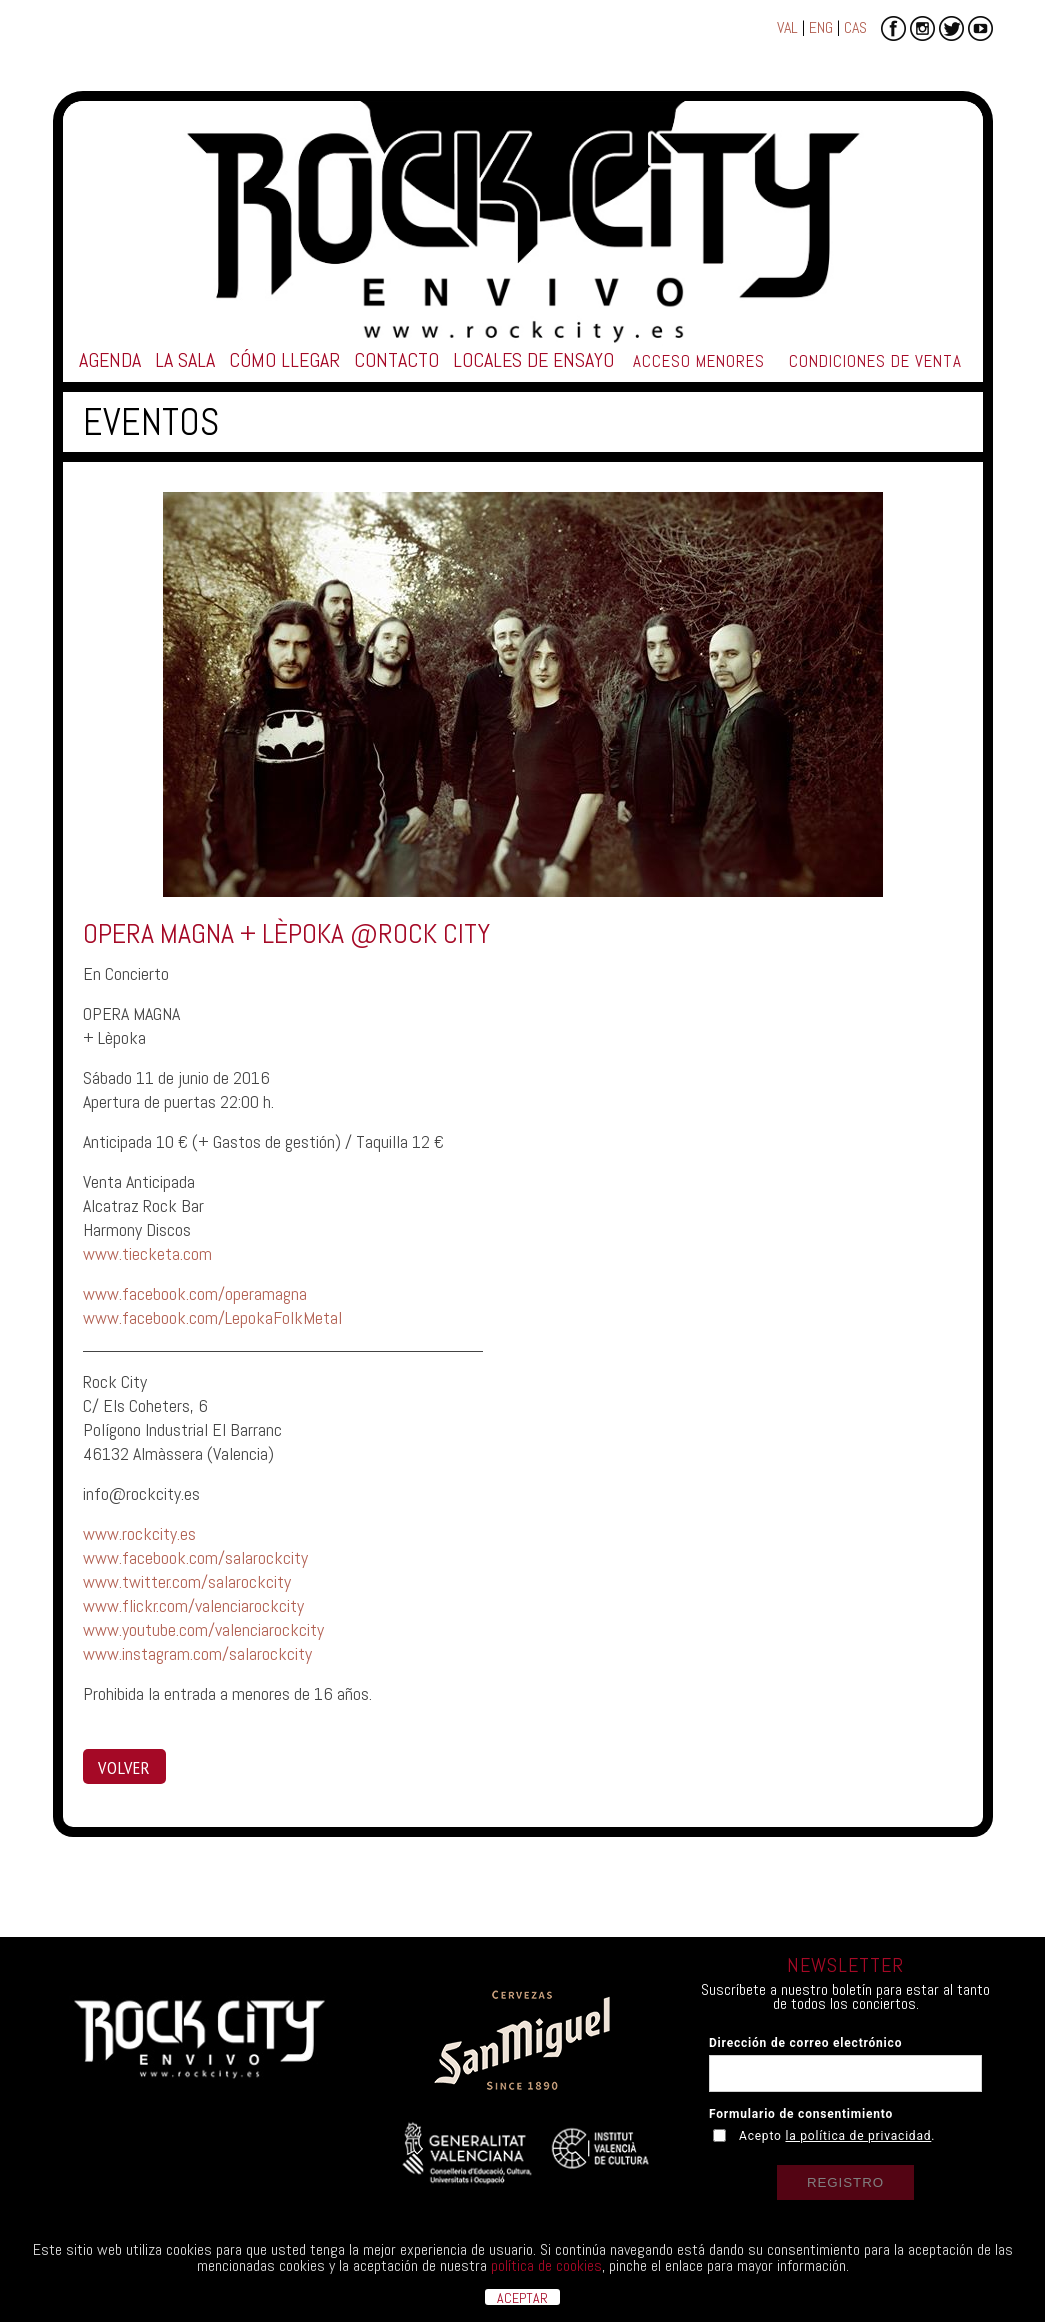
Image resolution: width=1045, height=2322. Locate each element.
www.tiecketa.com (147, 1253)
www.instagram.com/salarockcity (197, 1653)
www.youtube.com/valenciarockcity (203, 1629)
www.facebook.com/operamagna (195, 1293)
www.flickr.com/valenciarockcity (193, 1605)
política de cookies (546, 2265)
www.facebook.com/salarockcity (195, 1557)
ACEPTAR (522, 2297)
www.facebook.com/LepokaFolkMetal (212, 1317)
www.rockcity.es (139, 1533)
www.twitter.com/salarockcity (187, 1581)
